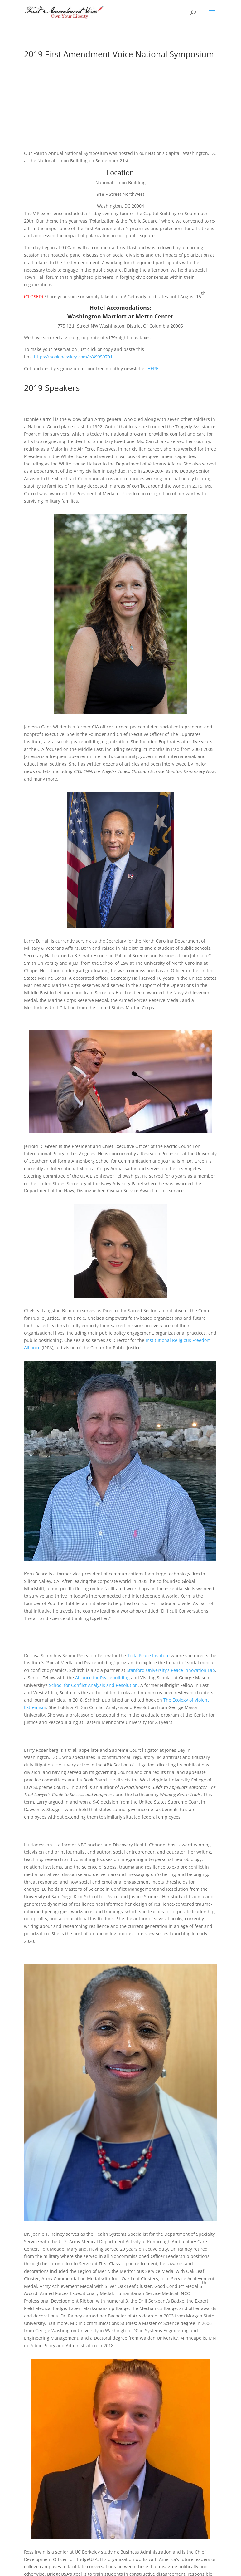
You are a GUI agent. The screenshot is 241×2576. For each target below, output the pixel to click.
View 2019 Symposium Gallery (120, 123)
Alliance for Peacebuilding (102, 1678)
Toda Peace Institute (148, 1655)
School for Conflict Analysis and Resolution (93, 1685)
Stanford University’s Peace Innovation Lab (171, 1670)
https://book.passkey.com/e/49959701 (73, 357)
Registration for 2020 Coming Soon (120, 86)
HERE (152, 369)
